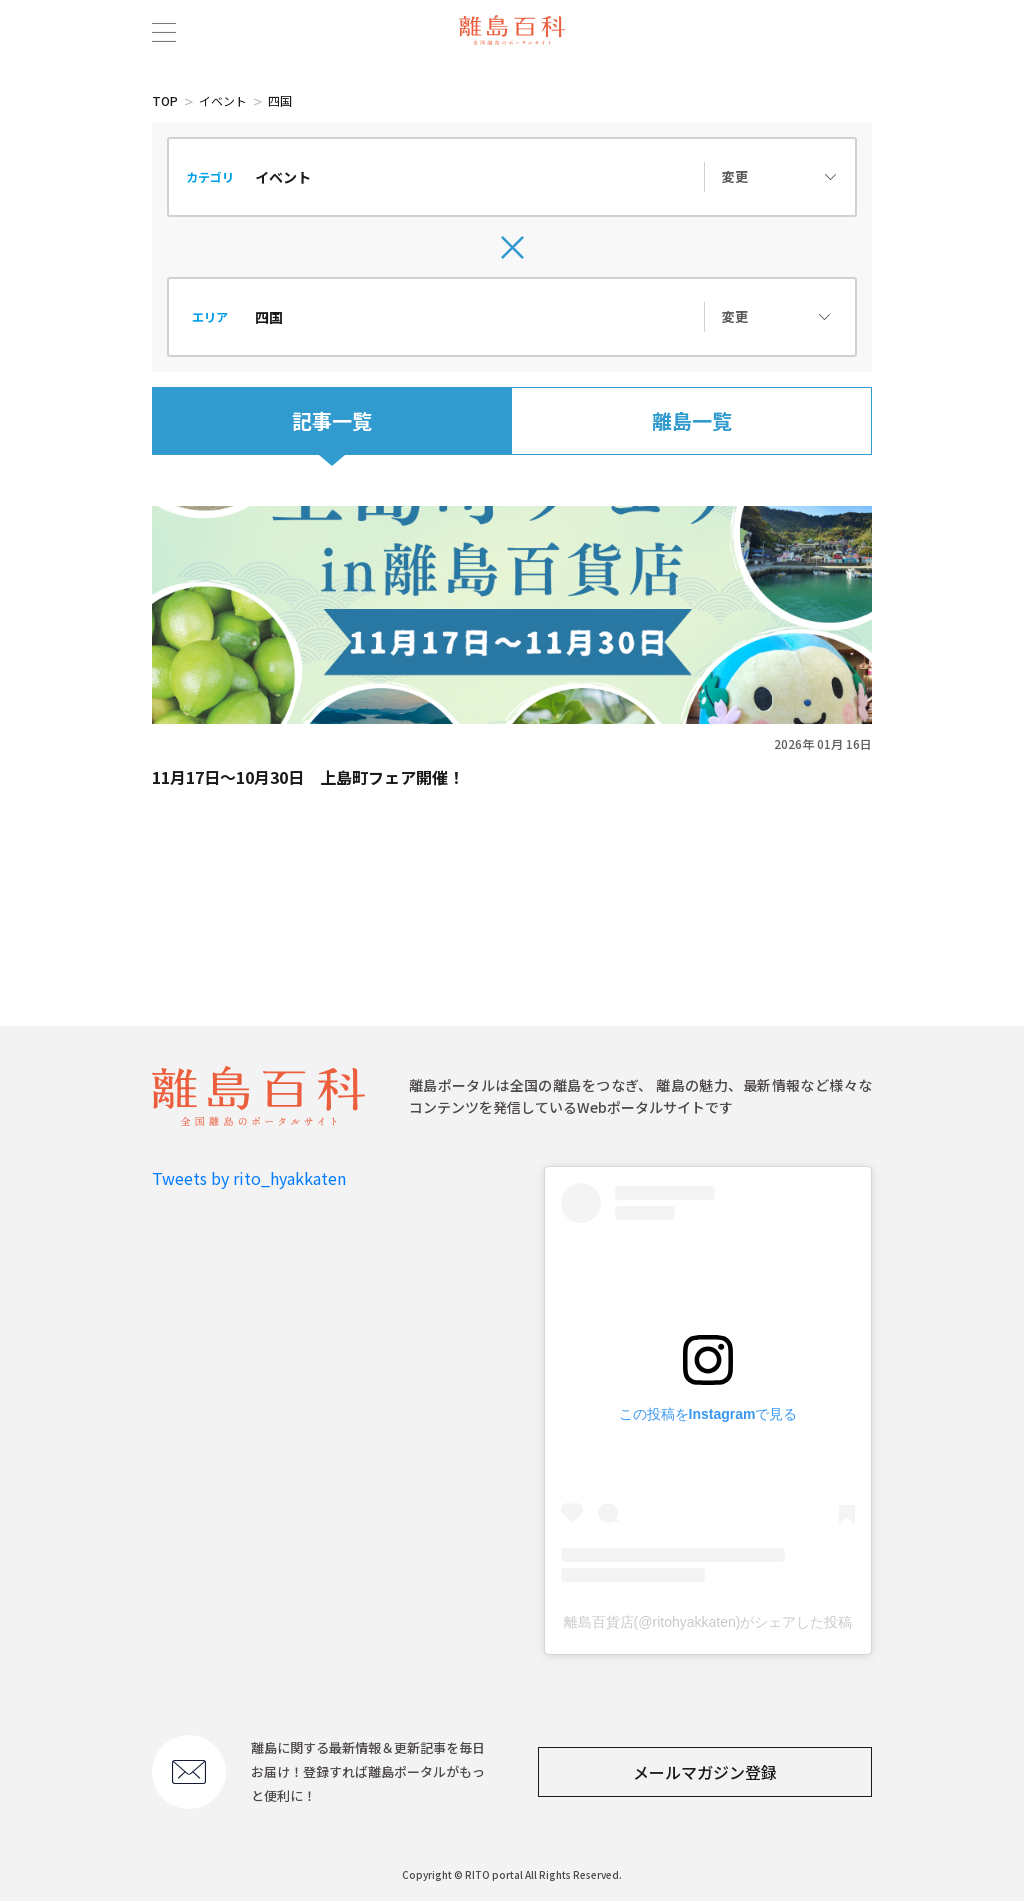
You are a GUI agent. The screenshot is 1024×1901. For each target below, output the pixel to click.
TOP (165, 100)
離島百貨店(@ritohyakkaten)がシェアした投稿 (708, 1622)
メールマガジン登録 (705, 1772)
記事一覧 (332, 420)
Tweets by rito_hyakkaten (249, 1178)
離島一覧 (692, 420)
